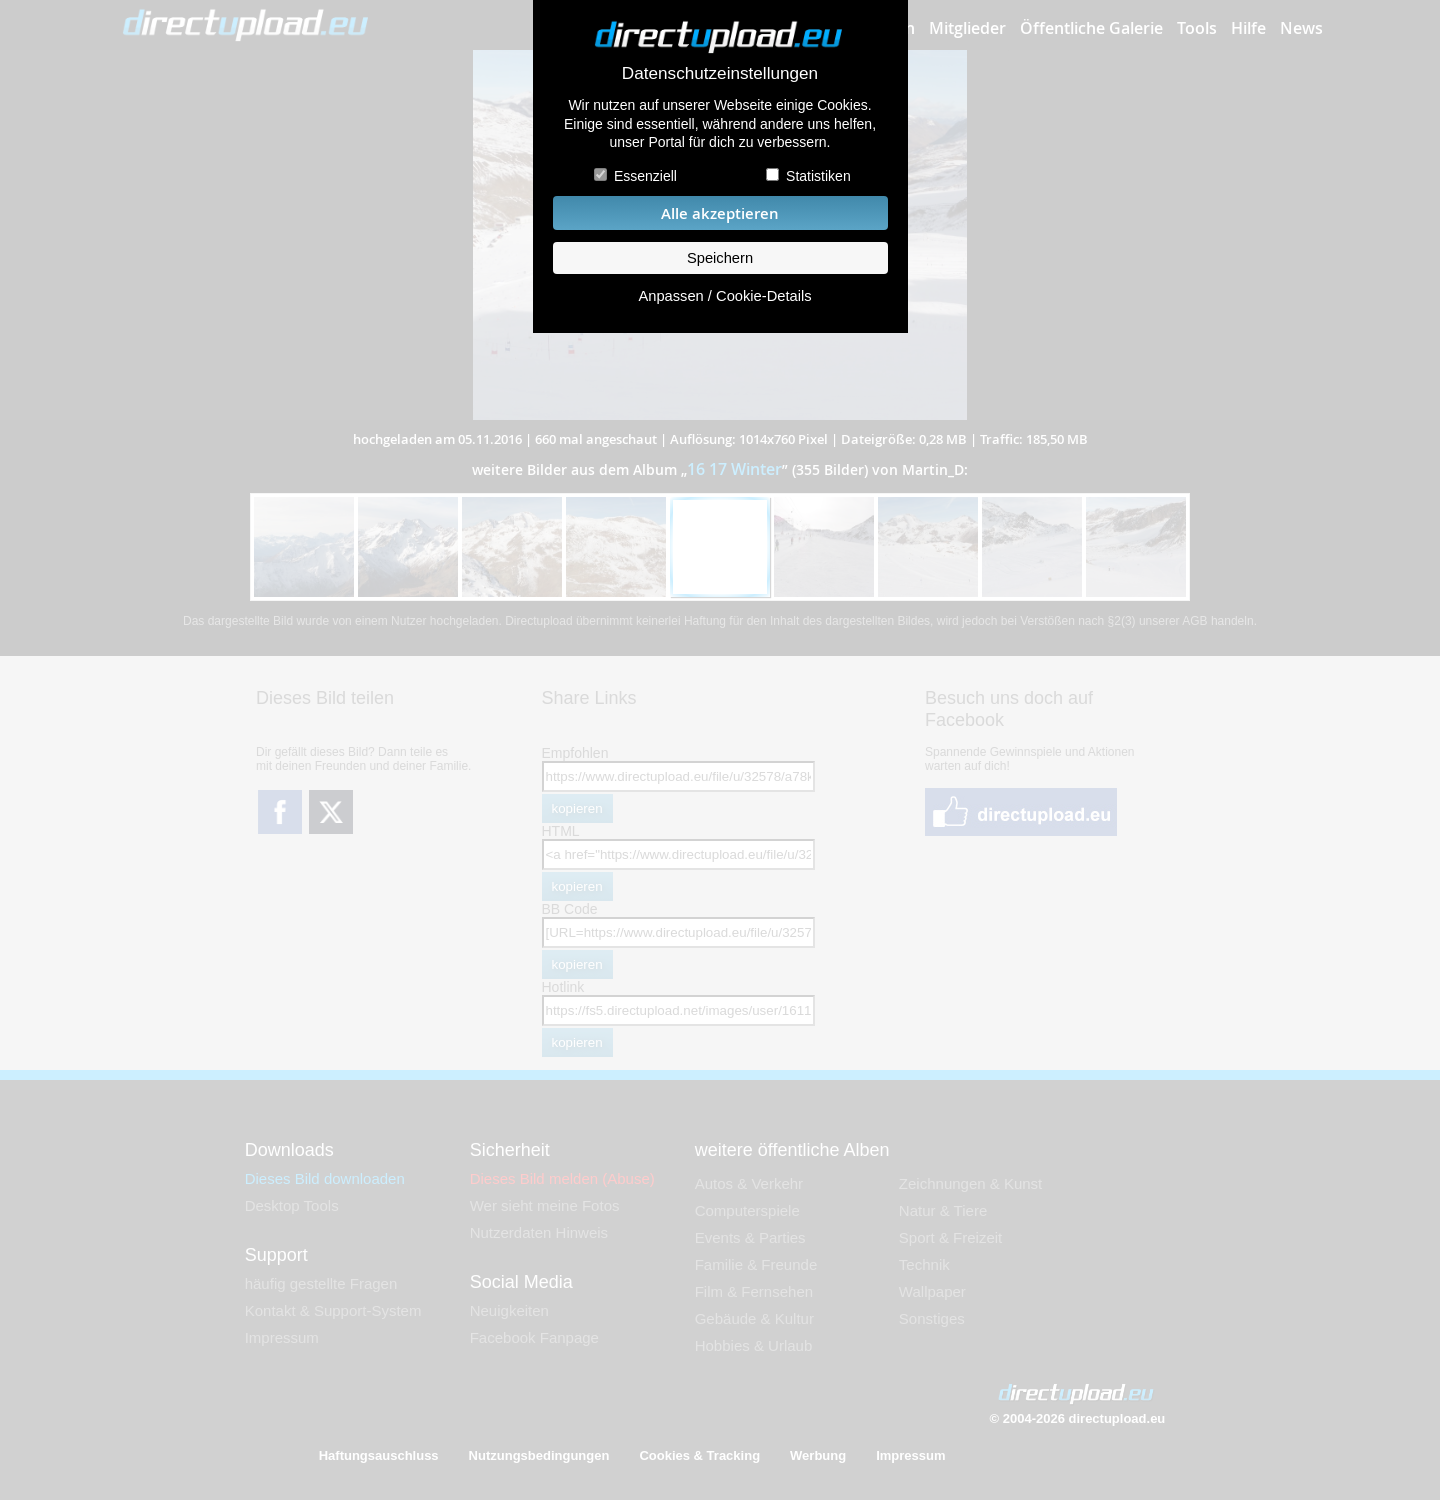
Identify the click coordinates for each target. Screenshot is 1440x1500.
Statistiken (818, 176)
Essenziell (645, 176)
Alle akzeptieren (720, 213)
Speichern (720, 258)
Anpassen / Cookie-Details (724, 296)
